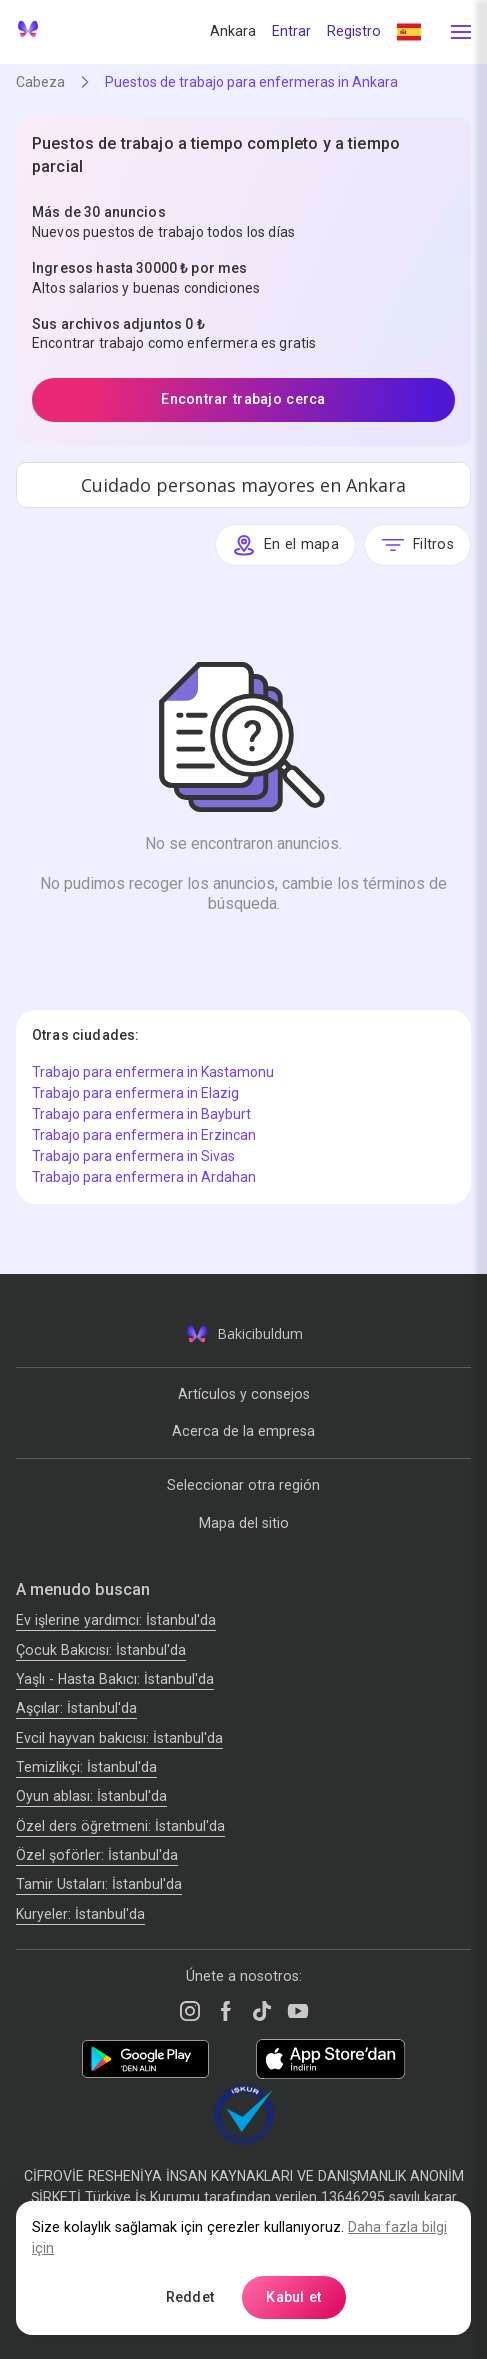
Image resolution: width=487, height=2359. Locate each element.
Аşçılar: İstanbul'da (76, 1708)
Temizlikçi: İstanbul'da (86, 1767)
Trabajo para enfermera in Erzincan (144, 1135)
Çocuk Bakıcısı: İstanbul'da (101, 1650)
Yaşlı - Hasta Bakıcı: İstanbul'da (115, 1679)
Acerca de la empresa (243, 1431)
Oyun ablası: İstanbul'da (91, 1796)
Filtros (417, 545)
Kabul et (293, 2297)
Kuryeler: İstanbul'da (80, 1914)
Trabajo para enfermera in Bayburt (141, 1114)
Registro (354, 31)
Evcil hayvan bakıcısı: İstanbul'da (119, 1738)
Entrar (291, 31)
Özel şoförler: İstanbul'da (97, 1855)
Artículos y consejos (244, 1394)
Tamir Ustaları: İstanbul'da (99, 1884)
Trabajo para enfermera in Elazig (135, 1093)
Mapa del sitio (244, 1523)
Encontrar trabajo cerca (243, 399)
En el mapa (285, 545)
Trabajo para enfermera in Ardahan (144, 1177)
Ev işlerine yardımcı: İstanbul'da (116, 1620)
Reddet (190, 2297)
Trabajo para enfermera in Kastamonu (153, 1072)
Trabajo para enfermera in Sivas (133, 1156)
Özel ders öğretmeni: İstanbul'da (120, 1826)
